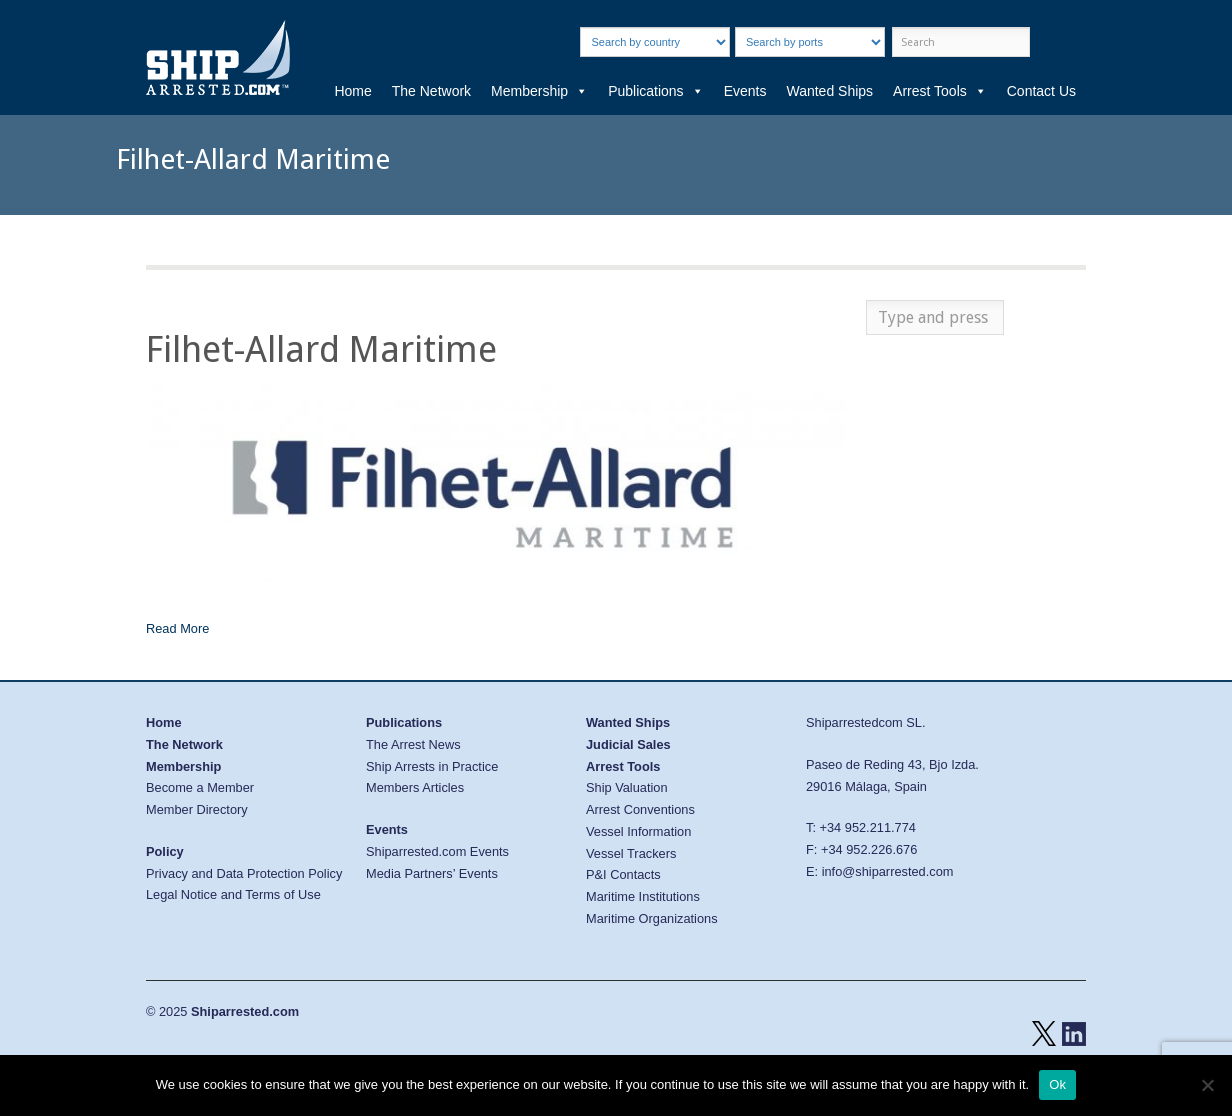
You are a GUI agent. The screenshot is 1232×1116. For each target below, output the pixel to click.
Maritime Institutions (643, 896)
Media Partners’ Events (432, 873)
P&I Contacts (623, 874)
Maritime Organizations (652, 918)
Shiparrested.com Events (437, 851)
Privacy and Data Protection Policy (244, 873)
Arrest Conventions (640, 809)
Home (352, 91)
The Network (431, 91)
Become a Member (200, 787)
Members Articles (415, 787)
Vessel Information (638, 831)
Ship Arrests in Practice (432, 766)
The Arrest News (413, 744)
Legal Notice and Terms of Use (233, 894)
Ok (1057, 1084)
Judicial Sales (628, 744)
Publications (656, 91)
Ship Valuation (627, 787)
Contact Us (1041, 91)
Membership (539, 91)
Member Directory (197, 809)
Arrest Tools (940, 91)
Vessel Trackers (631, 853)
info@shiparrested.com (888, 871)
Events (745, 91)
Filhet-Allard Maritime (321, 349)
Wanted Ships (829, 91)
